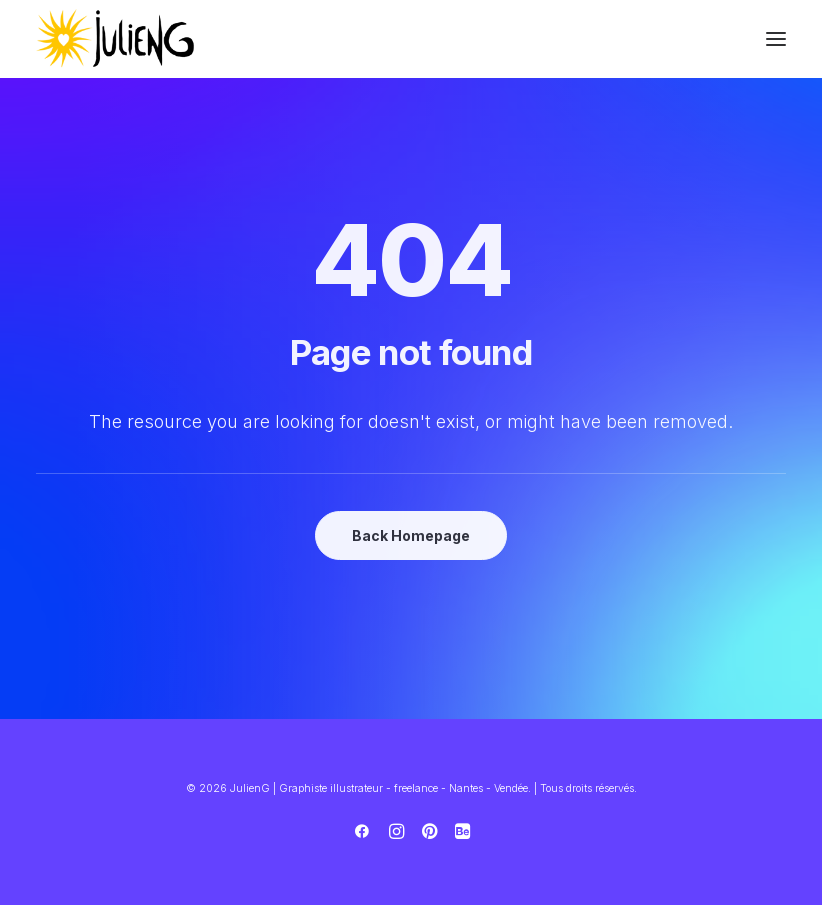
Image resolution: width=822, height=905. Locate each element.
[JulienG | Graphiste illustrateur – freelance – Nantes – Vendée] (116, 39)
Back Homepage (411, 535)
